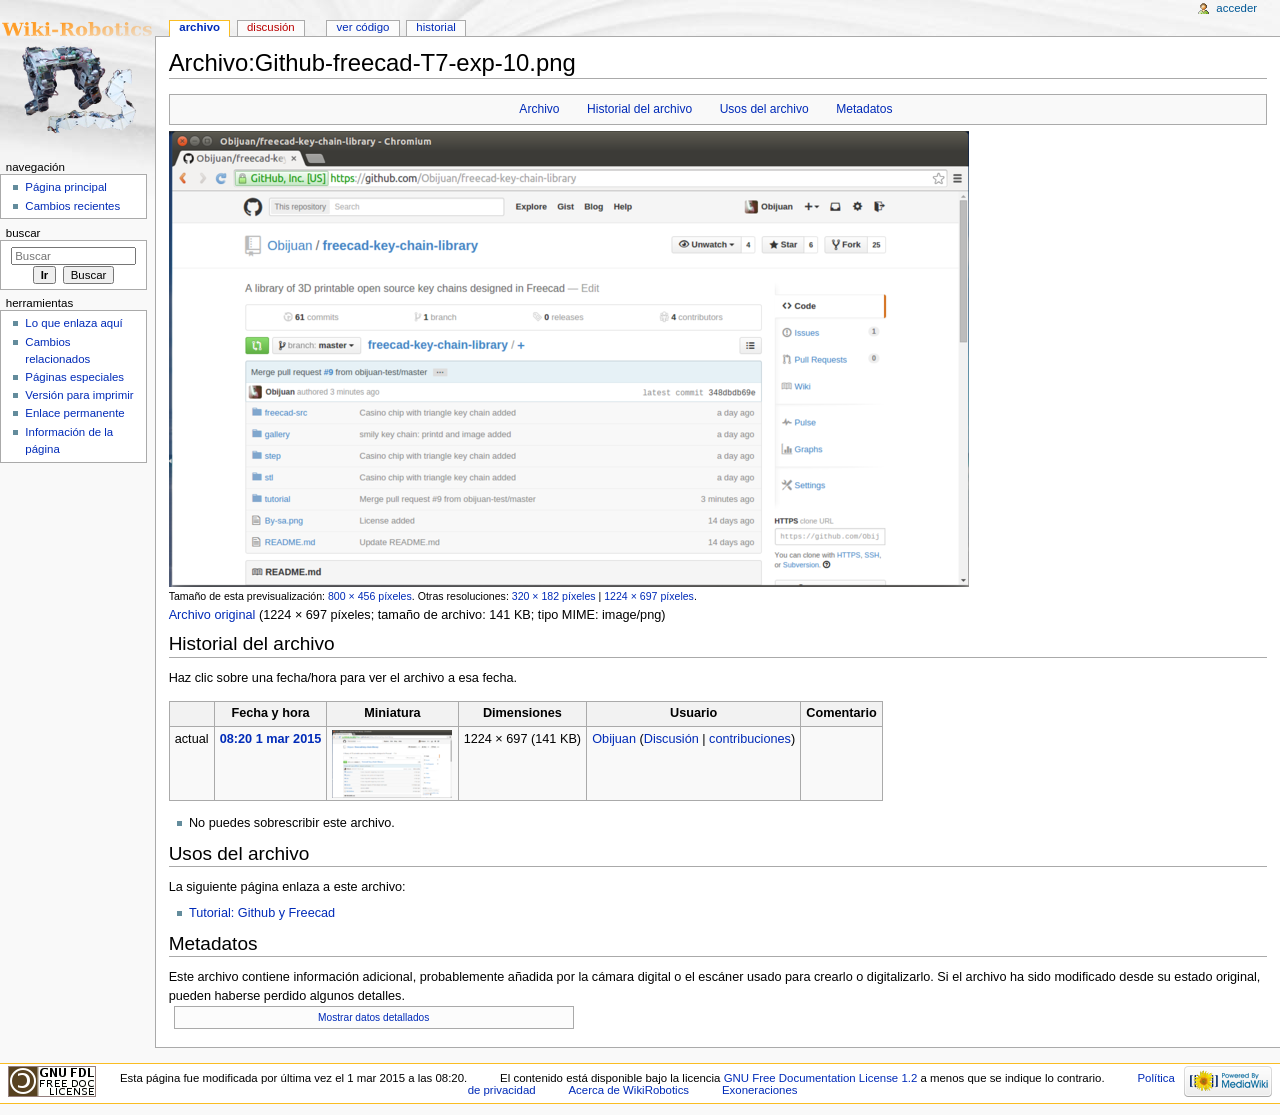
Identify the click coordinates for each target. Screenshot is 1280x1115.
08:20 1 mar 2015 (271, 739)
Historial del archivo (639, 109)
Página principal (66, 187)
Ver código (363, 27)
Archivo (539, 109)
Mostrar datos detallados (373, 1017)
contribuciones (750, 739)
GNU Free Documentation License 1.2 (821, 1078)
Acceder (1236, 8)
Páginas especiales (74, 377)
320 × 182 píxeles (554, 596)
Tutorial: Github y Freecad (262, 913)
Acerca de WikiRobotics (628, 1090)
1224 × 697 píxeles (649, 596)
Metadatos (864, 109)
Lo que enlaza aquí (73, 323)
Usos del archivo (764, 109)
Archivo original (212, 615)
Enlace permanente (74, 413)
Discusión (671, 739)
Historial (435, 27)
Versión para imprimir (79, 395)
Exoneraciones (760, 1090)
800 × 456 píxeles (370, 596)
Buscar (23, 233)
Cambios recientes (72, 206)
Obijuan (614, 739)
